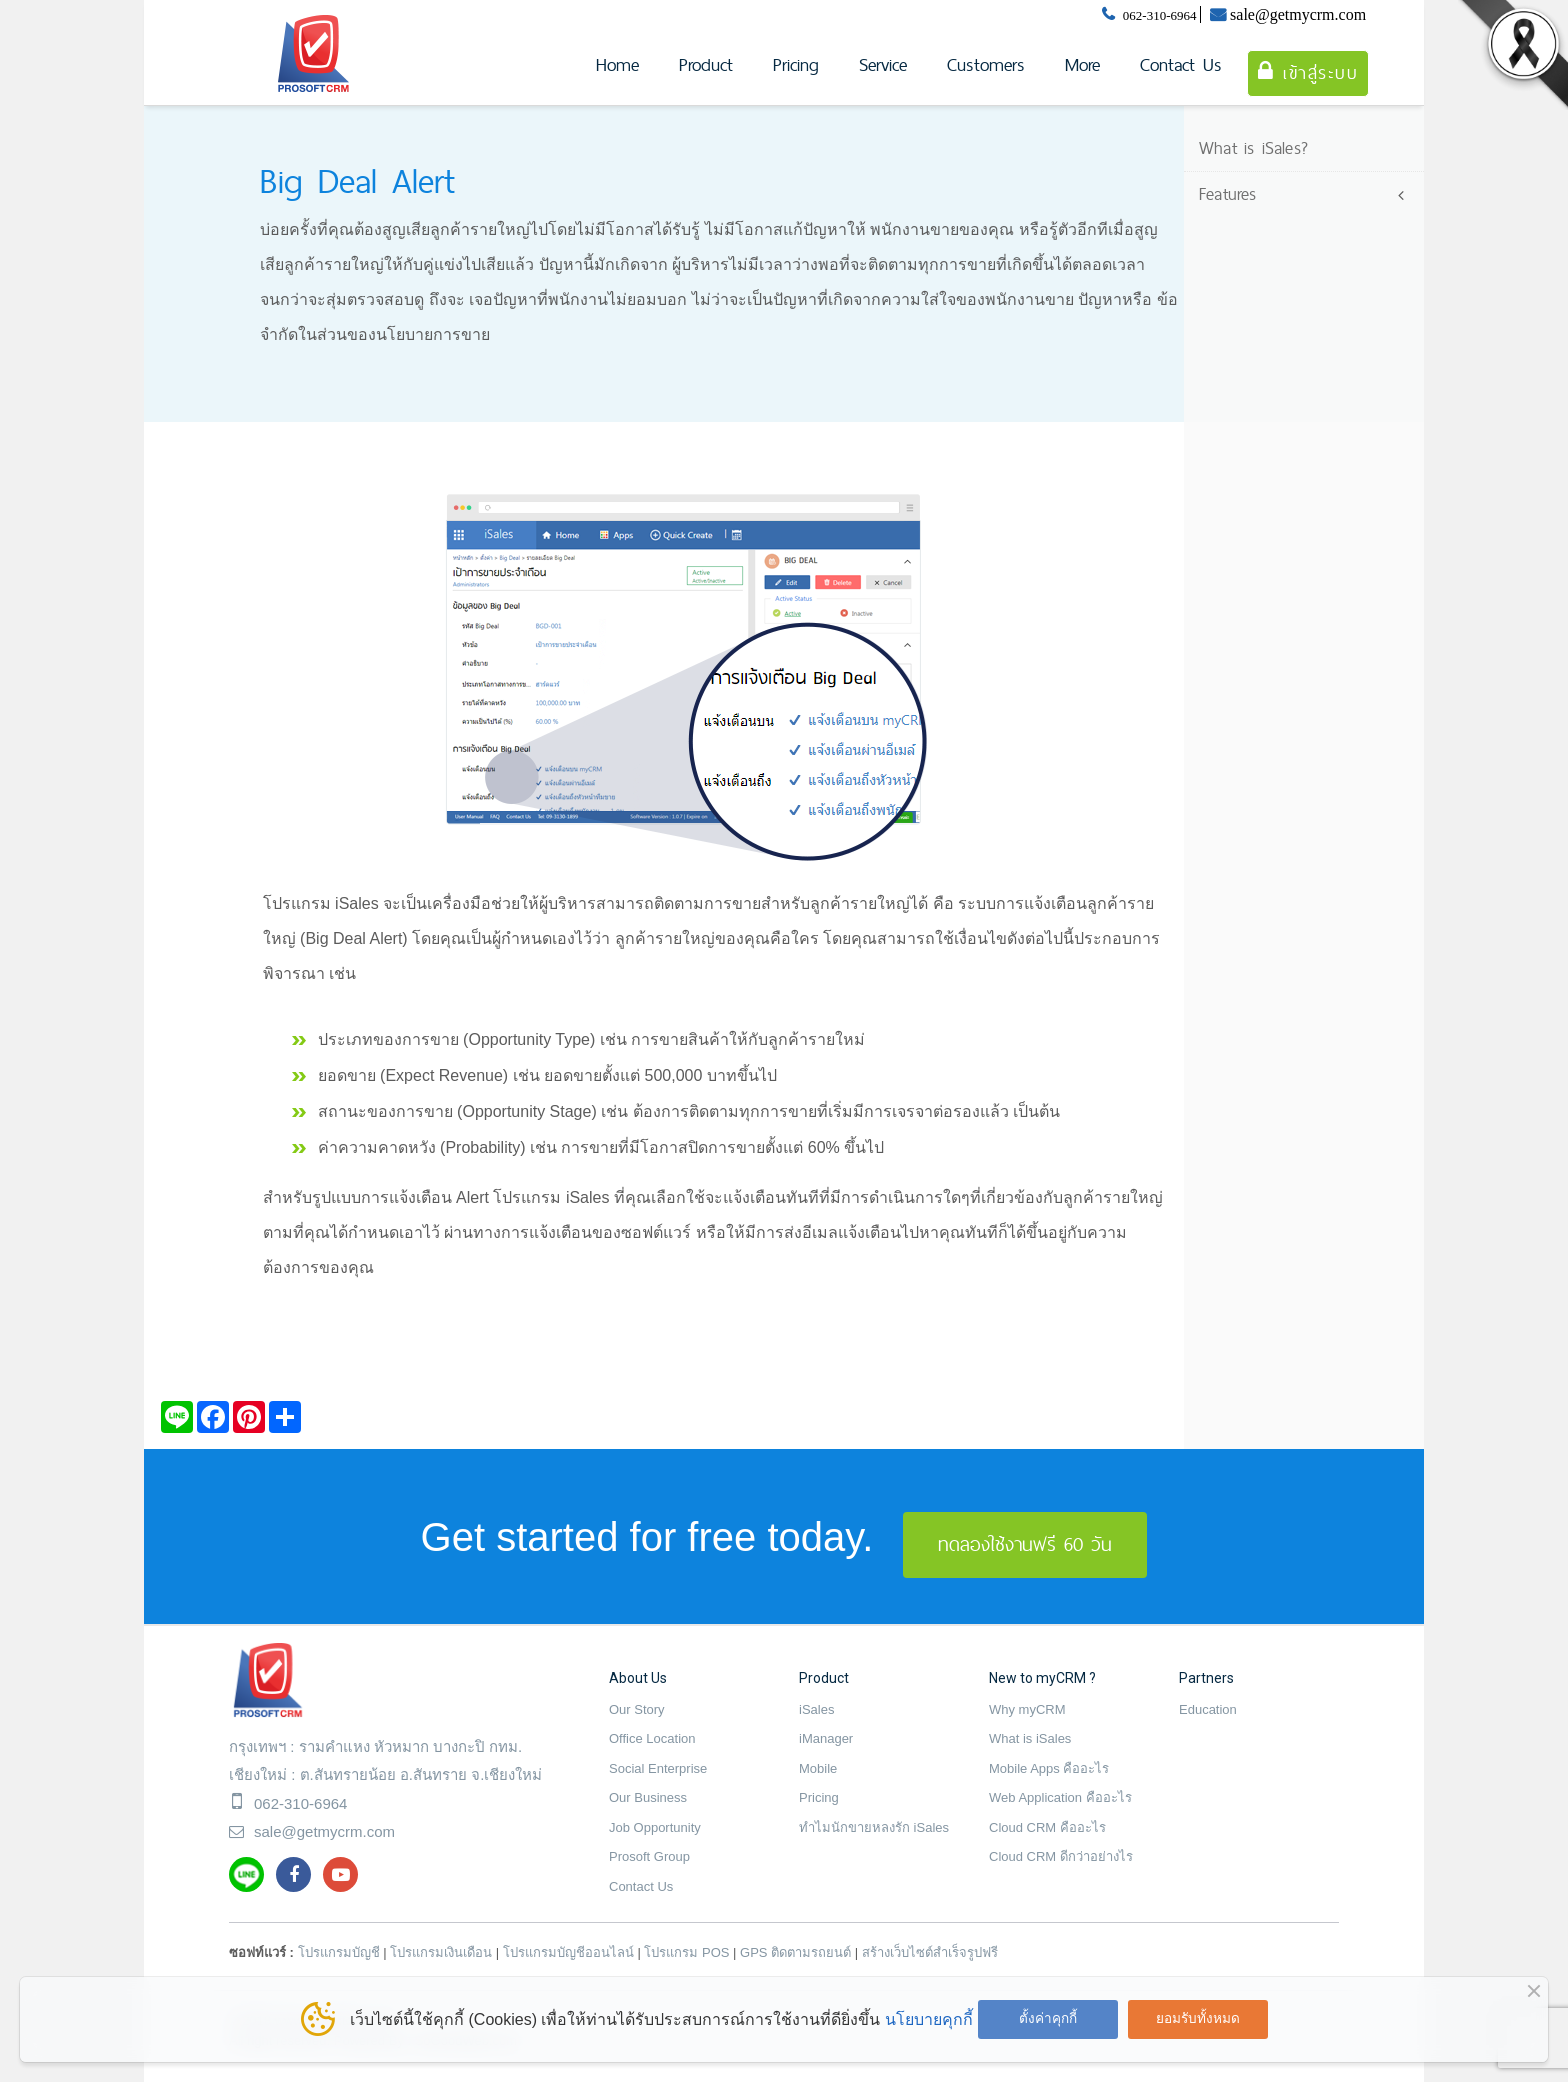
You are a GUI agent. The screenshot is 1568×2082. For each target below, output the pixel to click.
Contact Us (1181, 64)
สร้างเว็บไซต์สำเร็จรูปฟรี (930, 1952)
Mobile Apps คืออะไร (1049, 1768)
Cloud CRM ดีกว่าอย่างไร (1061, 1856)
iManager (826, 1738)
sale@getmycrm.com (1298, 14)
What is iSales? (1253, 147)
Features (1228, 193)
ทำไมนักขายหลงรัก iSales (874, 1827)
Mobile (818, 1768)
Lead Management (1275, 225)
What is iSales (1030, 1738)
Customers (986, 64)
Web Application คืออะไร (1060, 1797)
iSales (816, 1709)
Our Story (637, 1709)
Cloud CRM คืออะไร (1047, 1827)
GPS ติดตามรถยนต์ (795, 1952)
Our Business (648, 1797)
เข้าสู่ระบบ (1308, 72)
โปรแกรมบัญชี (339, 1952)
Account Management (1288, 256)
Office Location (652, 1738)
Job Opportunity (655, 1827)
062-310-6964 (1160, 15)
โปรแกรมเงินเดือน (441, 1952)
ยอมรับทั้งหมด (1198, 2018)
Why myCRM (1027, 1709)
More (1082, 64)
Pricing (796, 64)
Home (617, 64)
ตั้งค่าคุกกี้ (1048, 2018)
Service (883, 64)
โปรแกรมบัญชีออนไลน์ (568, 1952)
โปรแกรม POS (686, 1952)
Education (1208, 1709)
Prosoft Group (649, 1856)
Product (706, 64)
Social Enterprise (658, 1768)
